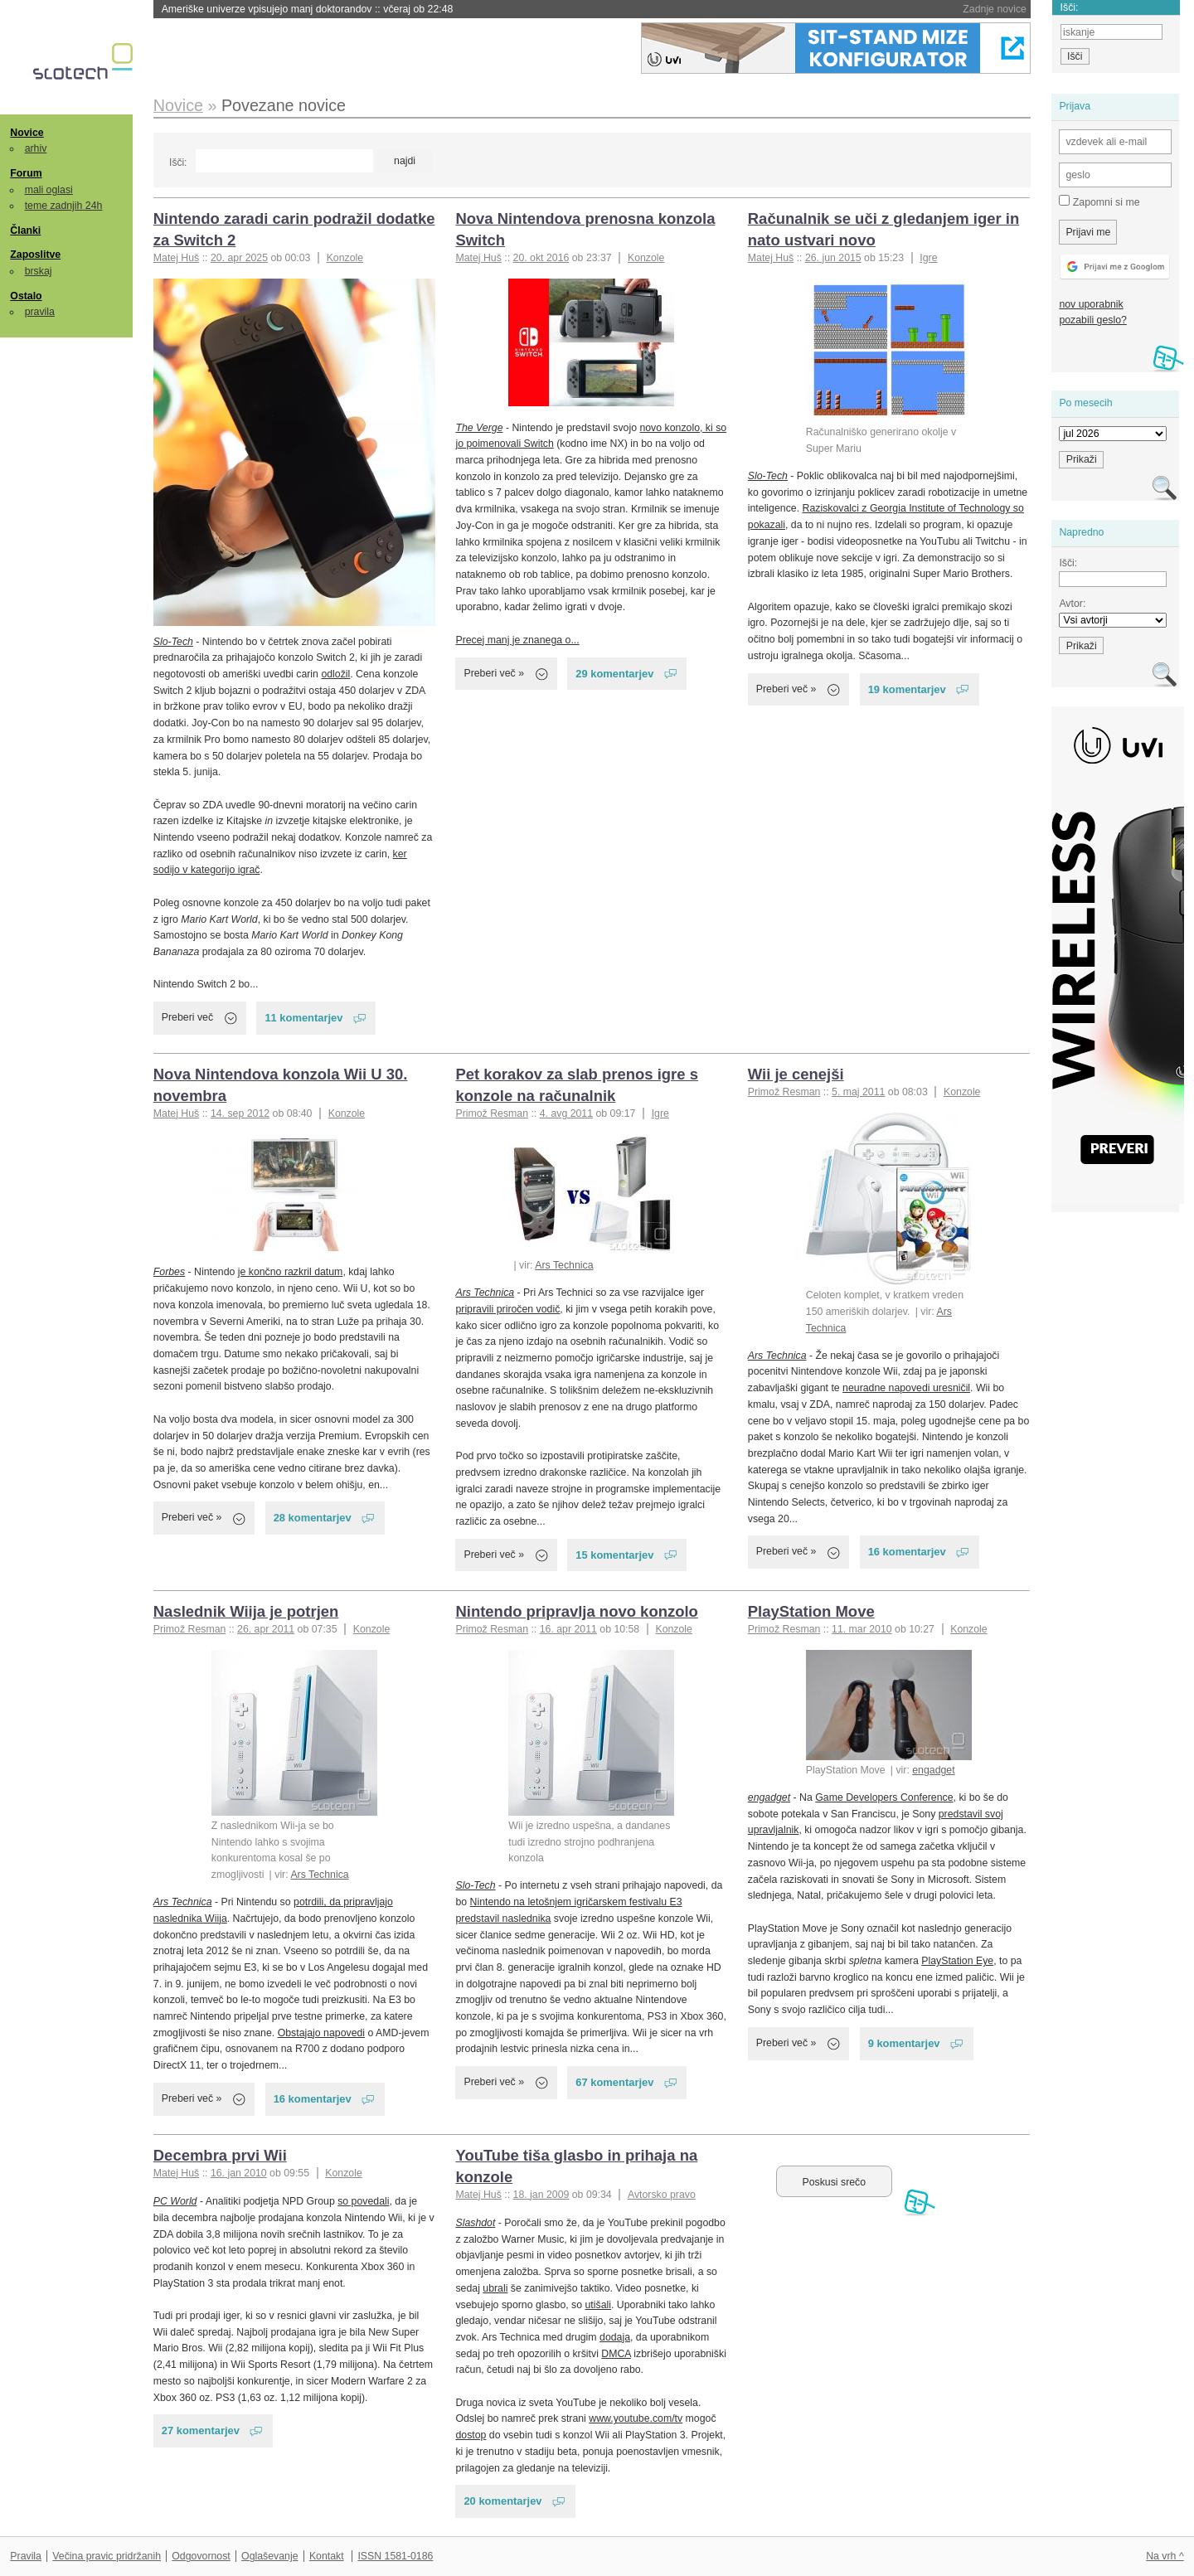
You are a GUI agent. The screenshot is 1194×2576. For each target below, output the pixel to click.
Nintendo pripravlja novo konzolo (576, 1611)
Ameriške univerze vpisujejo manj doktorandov (308, 9)
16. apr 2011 (568, 1629)
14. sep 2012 (240, 1113)
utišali (598, 2305)
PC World (175, 2201)
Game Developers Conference (884, 1797)
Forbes (169, 1272)
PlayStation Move (811, 1611)
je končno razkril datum (290, 1272)
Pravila (25, 2556)
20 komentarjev (502, 2501)
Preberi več (187, 1017)
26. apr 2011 (265, 1629)
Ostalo (25, 296)
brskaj (38, 271)
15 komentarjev (614, 1555)
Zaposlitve (35, 254)
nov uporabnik (1091, 304)
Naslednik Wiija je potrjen (246, 1611)
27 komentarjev (201, 2430)
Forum (25, 173)
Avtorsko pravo (662, 2194)
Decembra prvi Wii (220, 2155)
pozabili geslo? (1092, 320)
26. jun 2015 (833, 258)
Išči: (178, 162)
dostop (470, 2435)
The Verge (478, 428)
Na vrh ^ (1164, 2556)
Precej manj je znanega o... (517, 640)
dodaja (614, 2337)
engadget (933, 1770)
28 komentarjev (313, 1517)
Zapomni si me (1099, 201)
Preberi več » (494, 673)
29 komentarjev (614, 673)
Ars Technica (564, 1265)
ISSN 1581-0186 (395, 2556)
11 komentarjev (303, 1017)
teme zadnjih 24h (64, 205)
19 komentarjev (907, 689)
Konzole (345, 258)
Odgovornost (201, 2556)
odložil (335, 674)
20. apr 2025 (239, 258)
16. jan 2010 (239, 2173)
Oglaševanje (269, 2556)
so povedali (363, 2201)
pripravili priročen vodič (507, 1309)
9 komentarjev (904, 2043)
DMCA (616, 2354)
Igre (928, 258)
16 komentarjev (907, 1551)
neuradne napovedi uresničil (906, 1388)
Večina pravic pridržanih (106, 2556)
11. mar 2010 (862, 1629)
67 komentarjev (614, 2082)
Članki (25, 230)
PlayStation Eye (957, 1961)
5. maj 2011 (858, 1092)
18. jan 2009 (541, 2194)
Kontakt (326, 2556)
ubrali (495, 2288)
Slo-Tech (173, 642)
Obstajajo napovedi (321, 2033)
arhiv (36, 148)
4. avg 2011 (566, 1113)
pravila (40, 312)
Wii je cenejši (796, 1074)
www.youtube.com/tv (635, 2418)
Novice (26, 132)
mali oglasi (49, 190)
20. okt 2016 (541, 258)
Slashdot (475, 2223)
